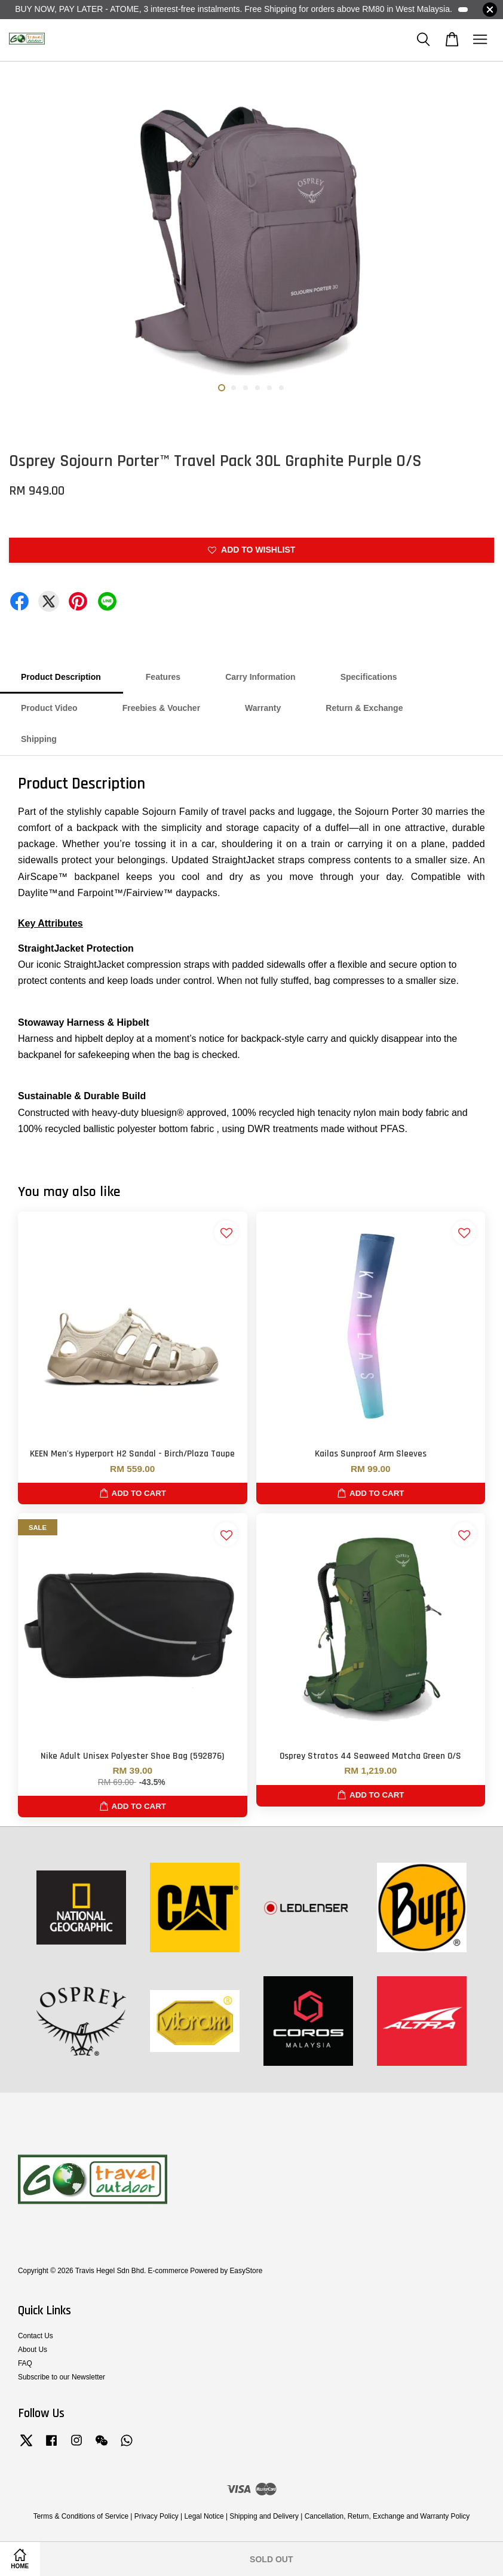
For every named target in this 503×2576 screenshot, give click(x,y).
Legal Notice (203, 2516)
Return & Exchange (364, 708)
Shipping (39, 739)
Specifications (369, 677)
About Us (32, 2349)
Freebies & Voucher (161, 708)
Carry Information (260, 677)
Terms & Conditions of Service (80, 2516)
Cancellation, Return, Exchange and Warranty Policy (387, 2516)
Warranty (263, 708)
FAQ (25, 2363)
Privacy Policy (156, 2516)
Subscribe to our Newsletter (61, 2377)
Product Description (61, 677)
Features (163, 677)
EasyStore (245, 2271)
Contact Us (35, 2336)
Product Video (49, 708)
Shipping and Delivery (264, 2516)
